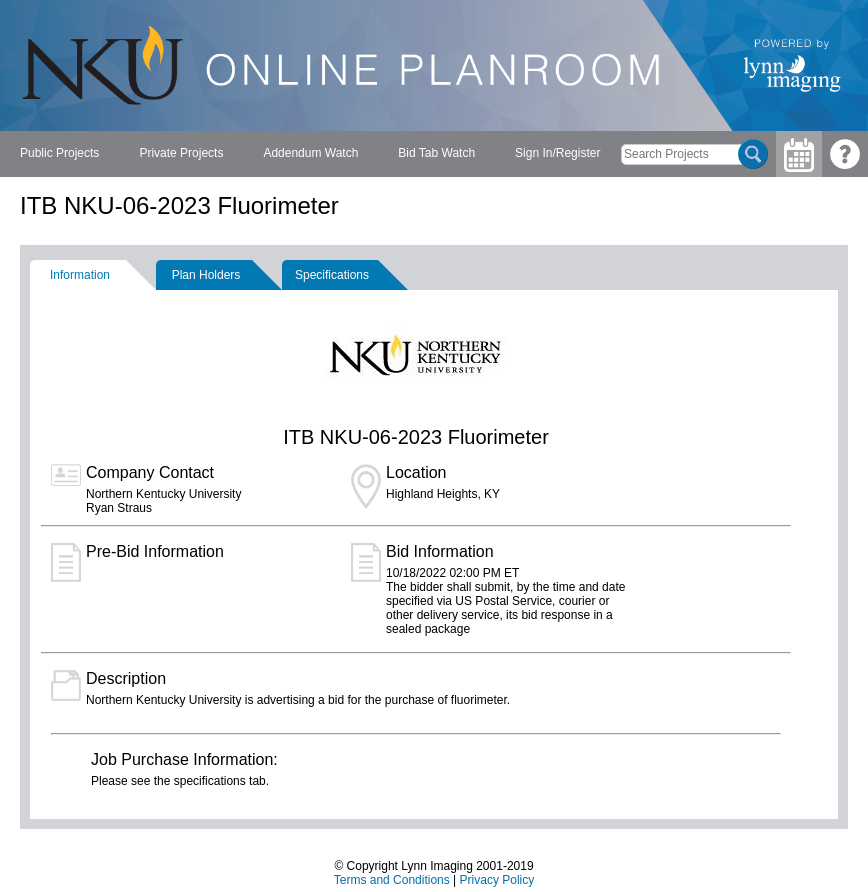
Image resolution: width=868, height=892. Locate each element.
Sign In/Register (557, 153)
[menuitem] (59, 154)
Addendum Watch (310, 153)
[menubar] (310, 154)
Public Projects (59, 153)
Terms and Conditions (392, 880)
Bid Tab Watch (436, 153)
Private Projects (181, 153)
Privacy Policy (497, 880)
